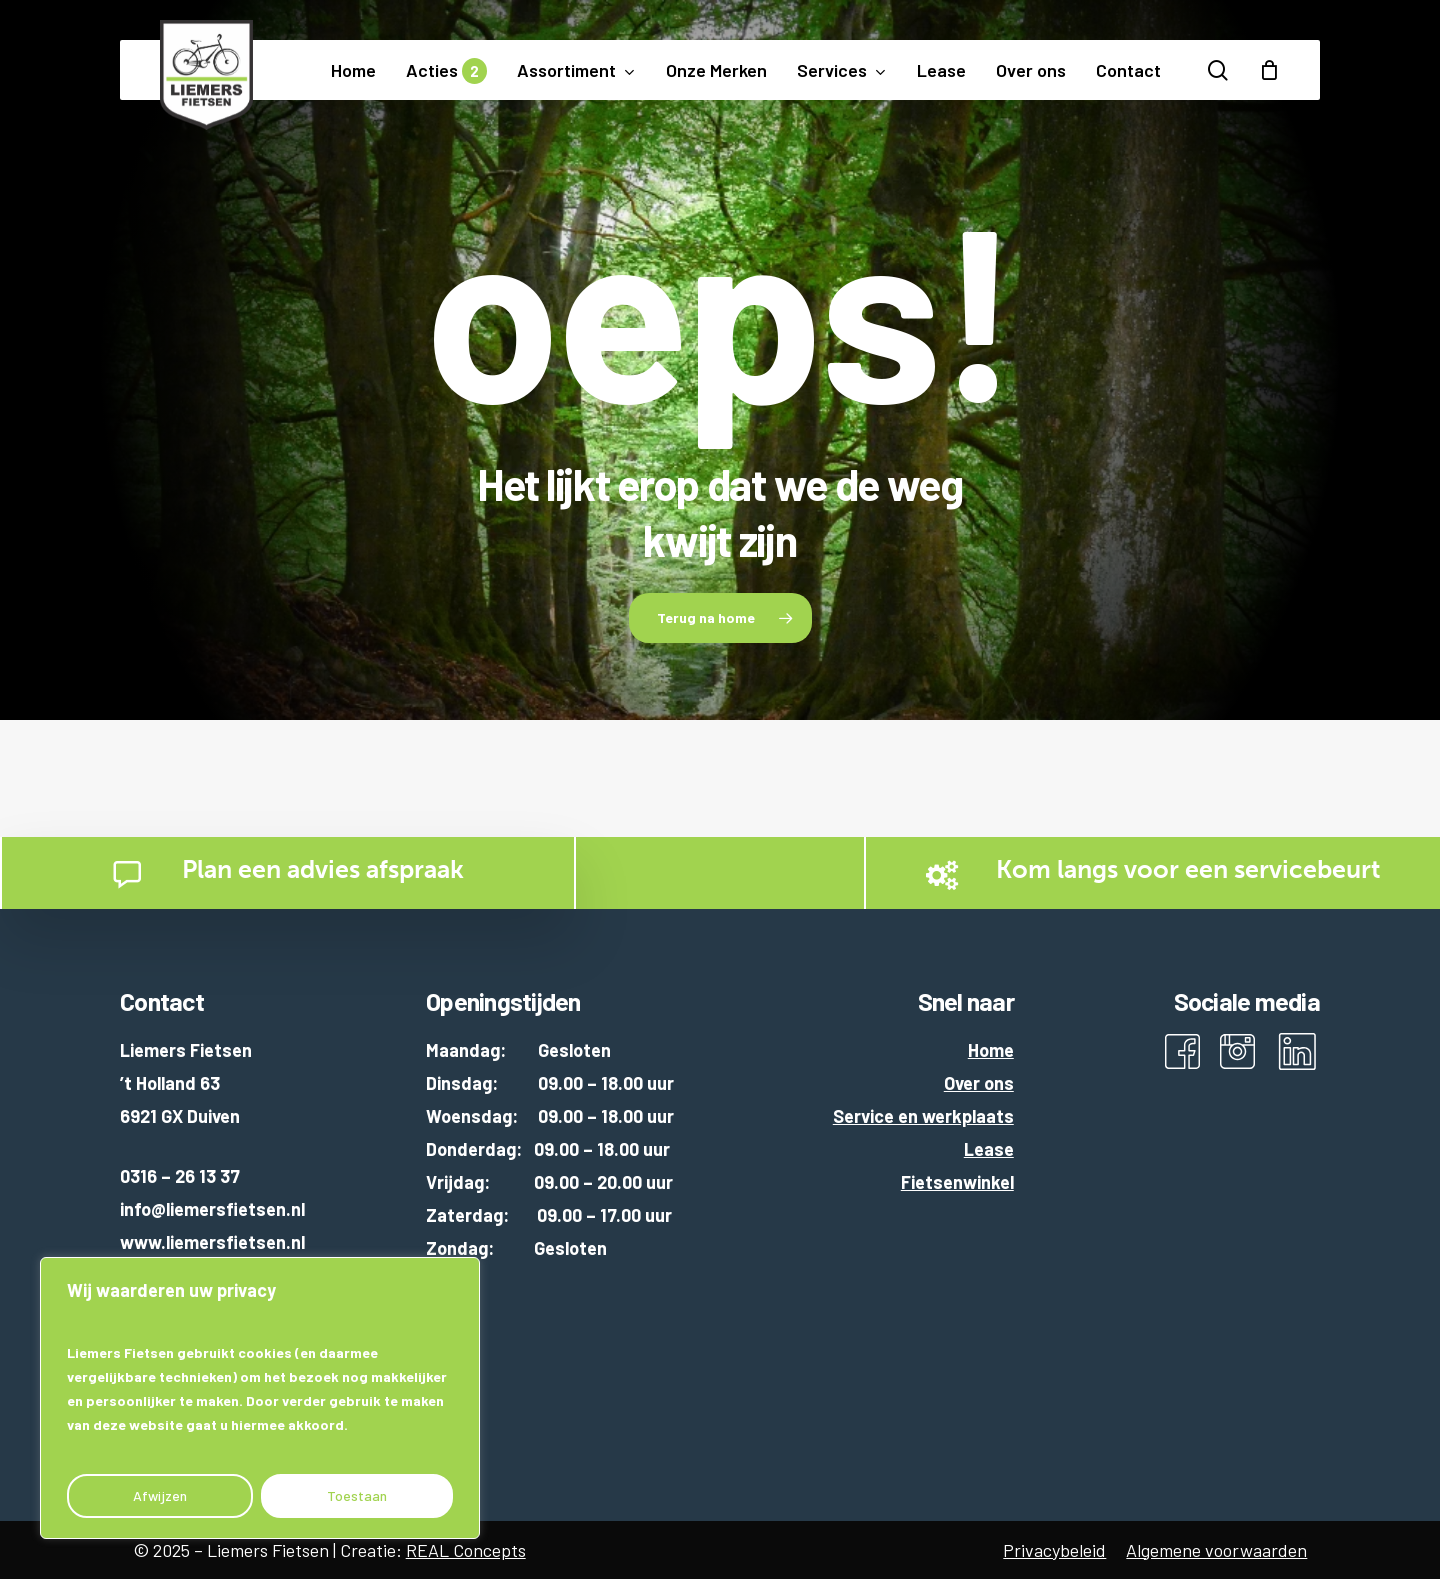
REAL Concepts (466, 1550)
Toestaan (357, 1495)
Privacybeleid (1054, 1550)
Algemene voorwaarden (1216, 1550)
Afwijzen (160, 1495)
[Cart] (1269, 70)
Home (991, 1050)
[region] (260, 1398)
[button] (720, 618)
